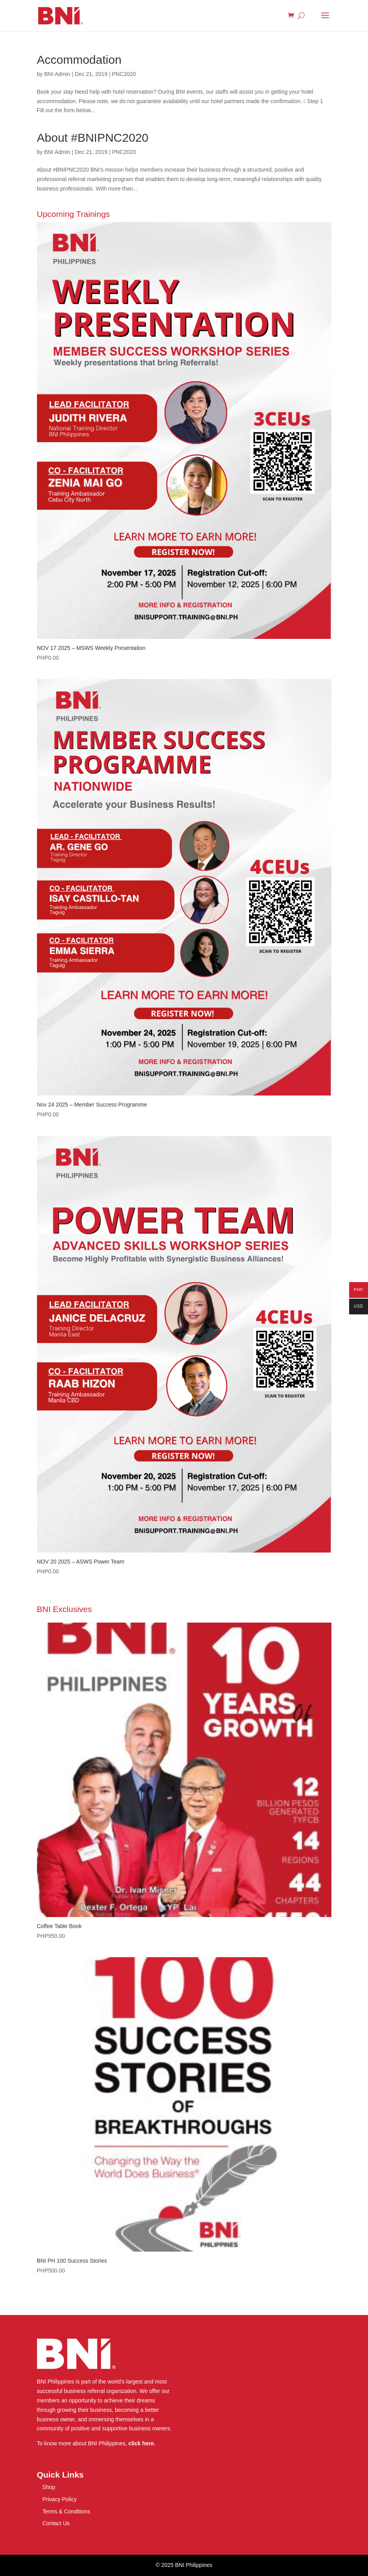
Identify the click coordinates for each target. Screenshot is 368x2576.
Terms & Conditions (66, 2511)
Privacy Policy (60, 2499)
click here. (141, 2443)
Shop (49, 2487)
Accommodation (79, 59)
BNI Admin (57, 74)
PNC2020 (124, 74)
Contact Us (56, 2523)
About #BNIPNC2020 (93, 137)
